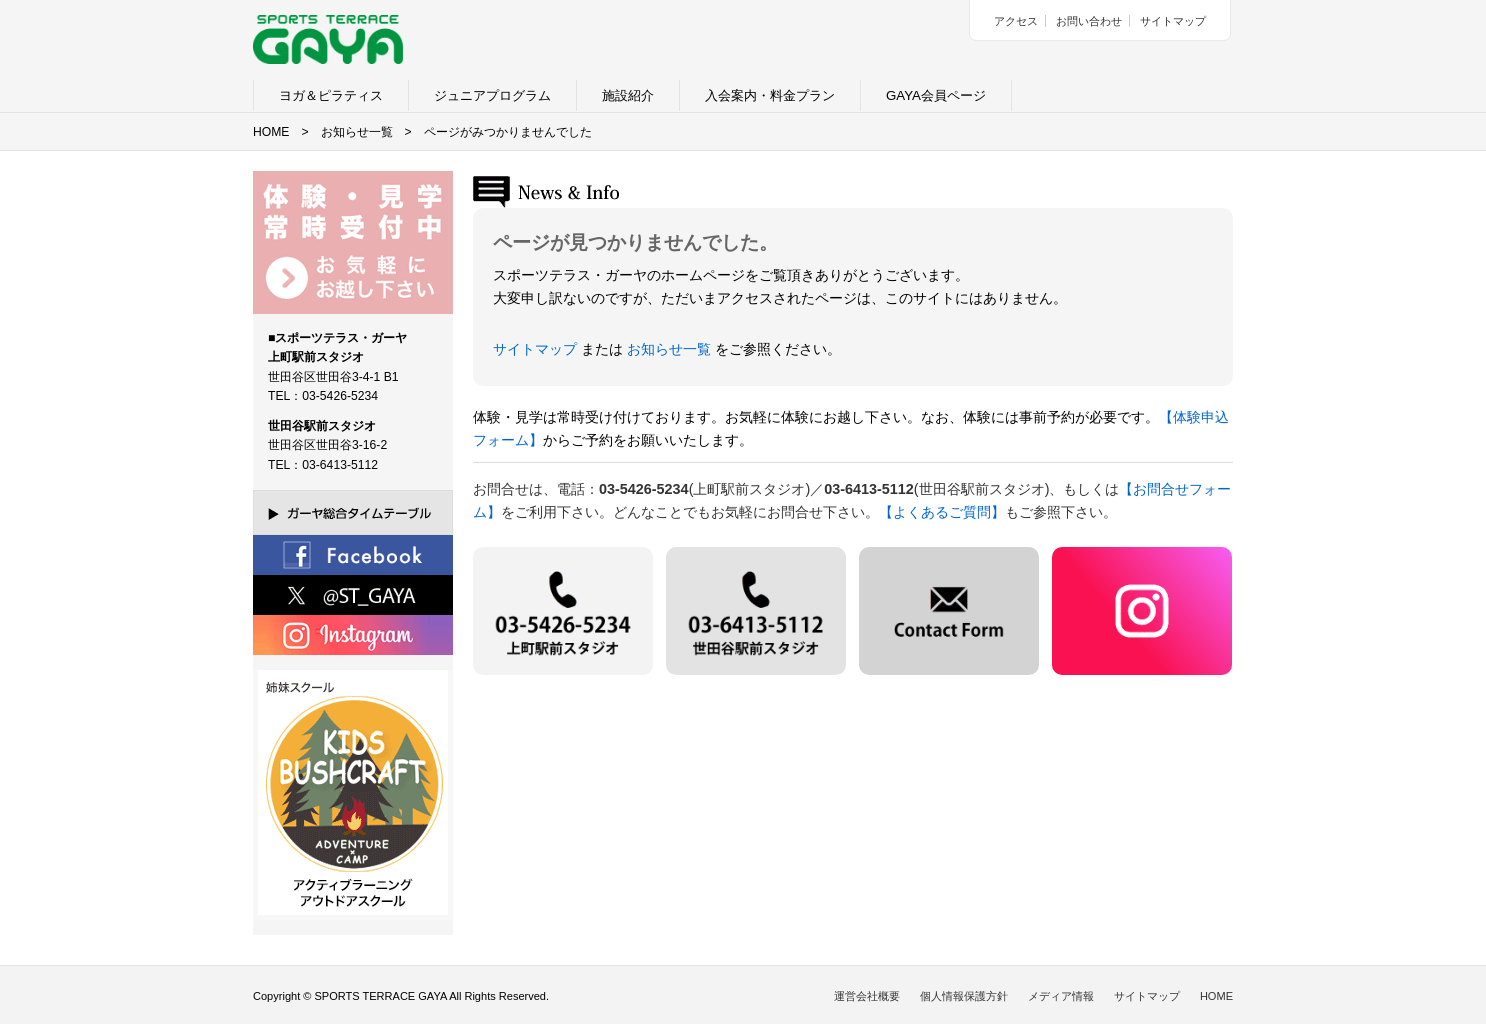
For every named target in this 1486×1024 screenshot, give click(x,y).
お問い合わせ (1089, 21)
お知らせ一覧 (357, 132)
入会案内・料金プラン (770, 95)
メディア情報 (1061, 996)
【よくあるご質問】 (942, 512)
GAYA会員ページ (936, 95)
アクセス (1016, 21)
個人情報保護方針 (964, 996)
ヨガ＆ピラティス (331, 95)
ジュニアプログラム (492, 95)
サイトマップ (1173, 21)
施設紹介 (628, 95)
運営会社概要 (867, 996)
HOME (271, 132)
